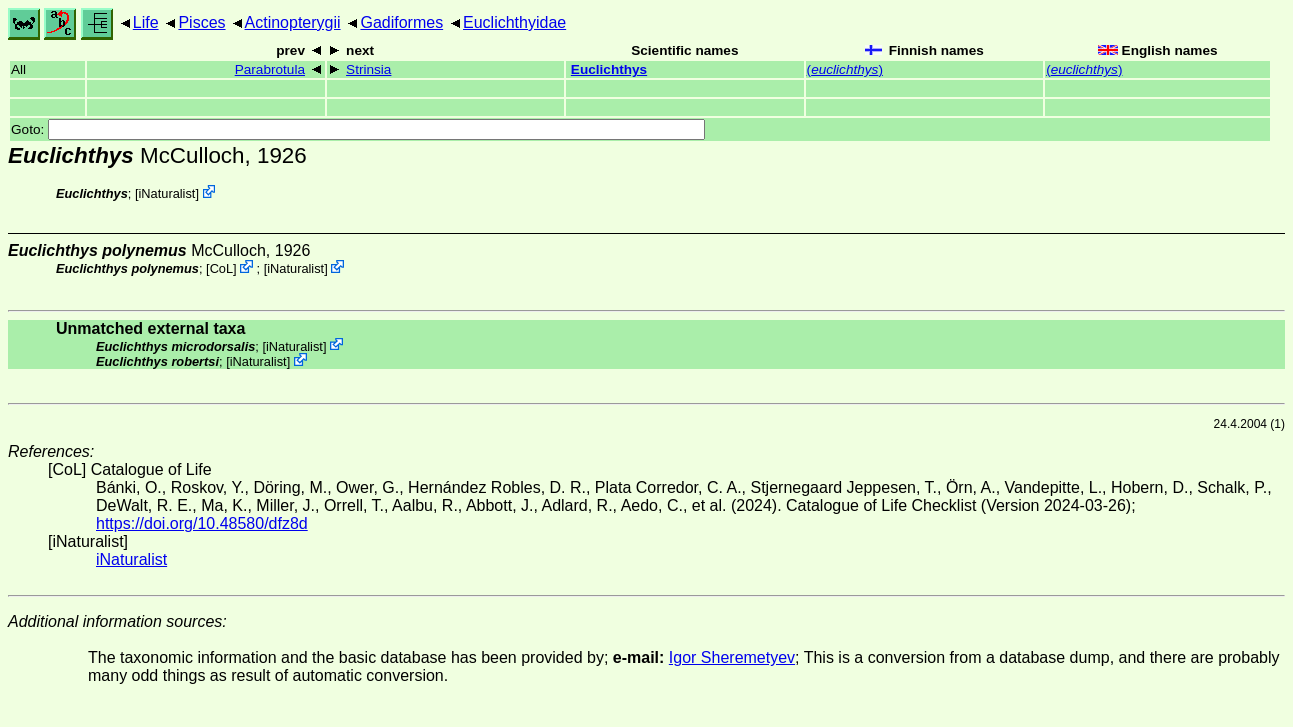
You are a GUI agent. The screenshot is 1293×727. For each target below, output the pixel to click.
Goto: (358, 129)
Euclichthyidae (514, 22)
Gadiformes (401, 22)
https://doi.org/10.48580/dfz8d (202, 523)
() (845, 69)
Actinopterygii (293, 22)
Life (146, 22)
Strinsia (368, 69)
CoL (221, 268)
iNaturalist (167, 193)
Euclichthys (609, 69)
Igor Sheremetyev (732, 657)
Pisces (201, 22)
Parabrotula (270, 69)
